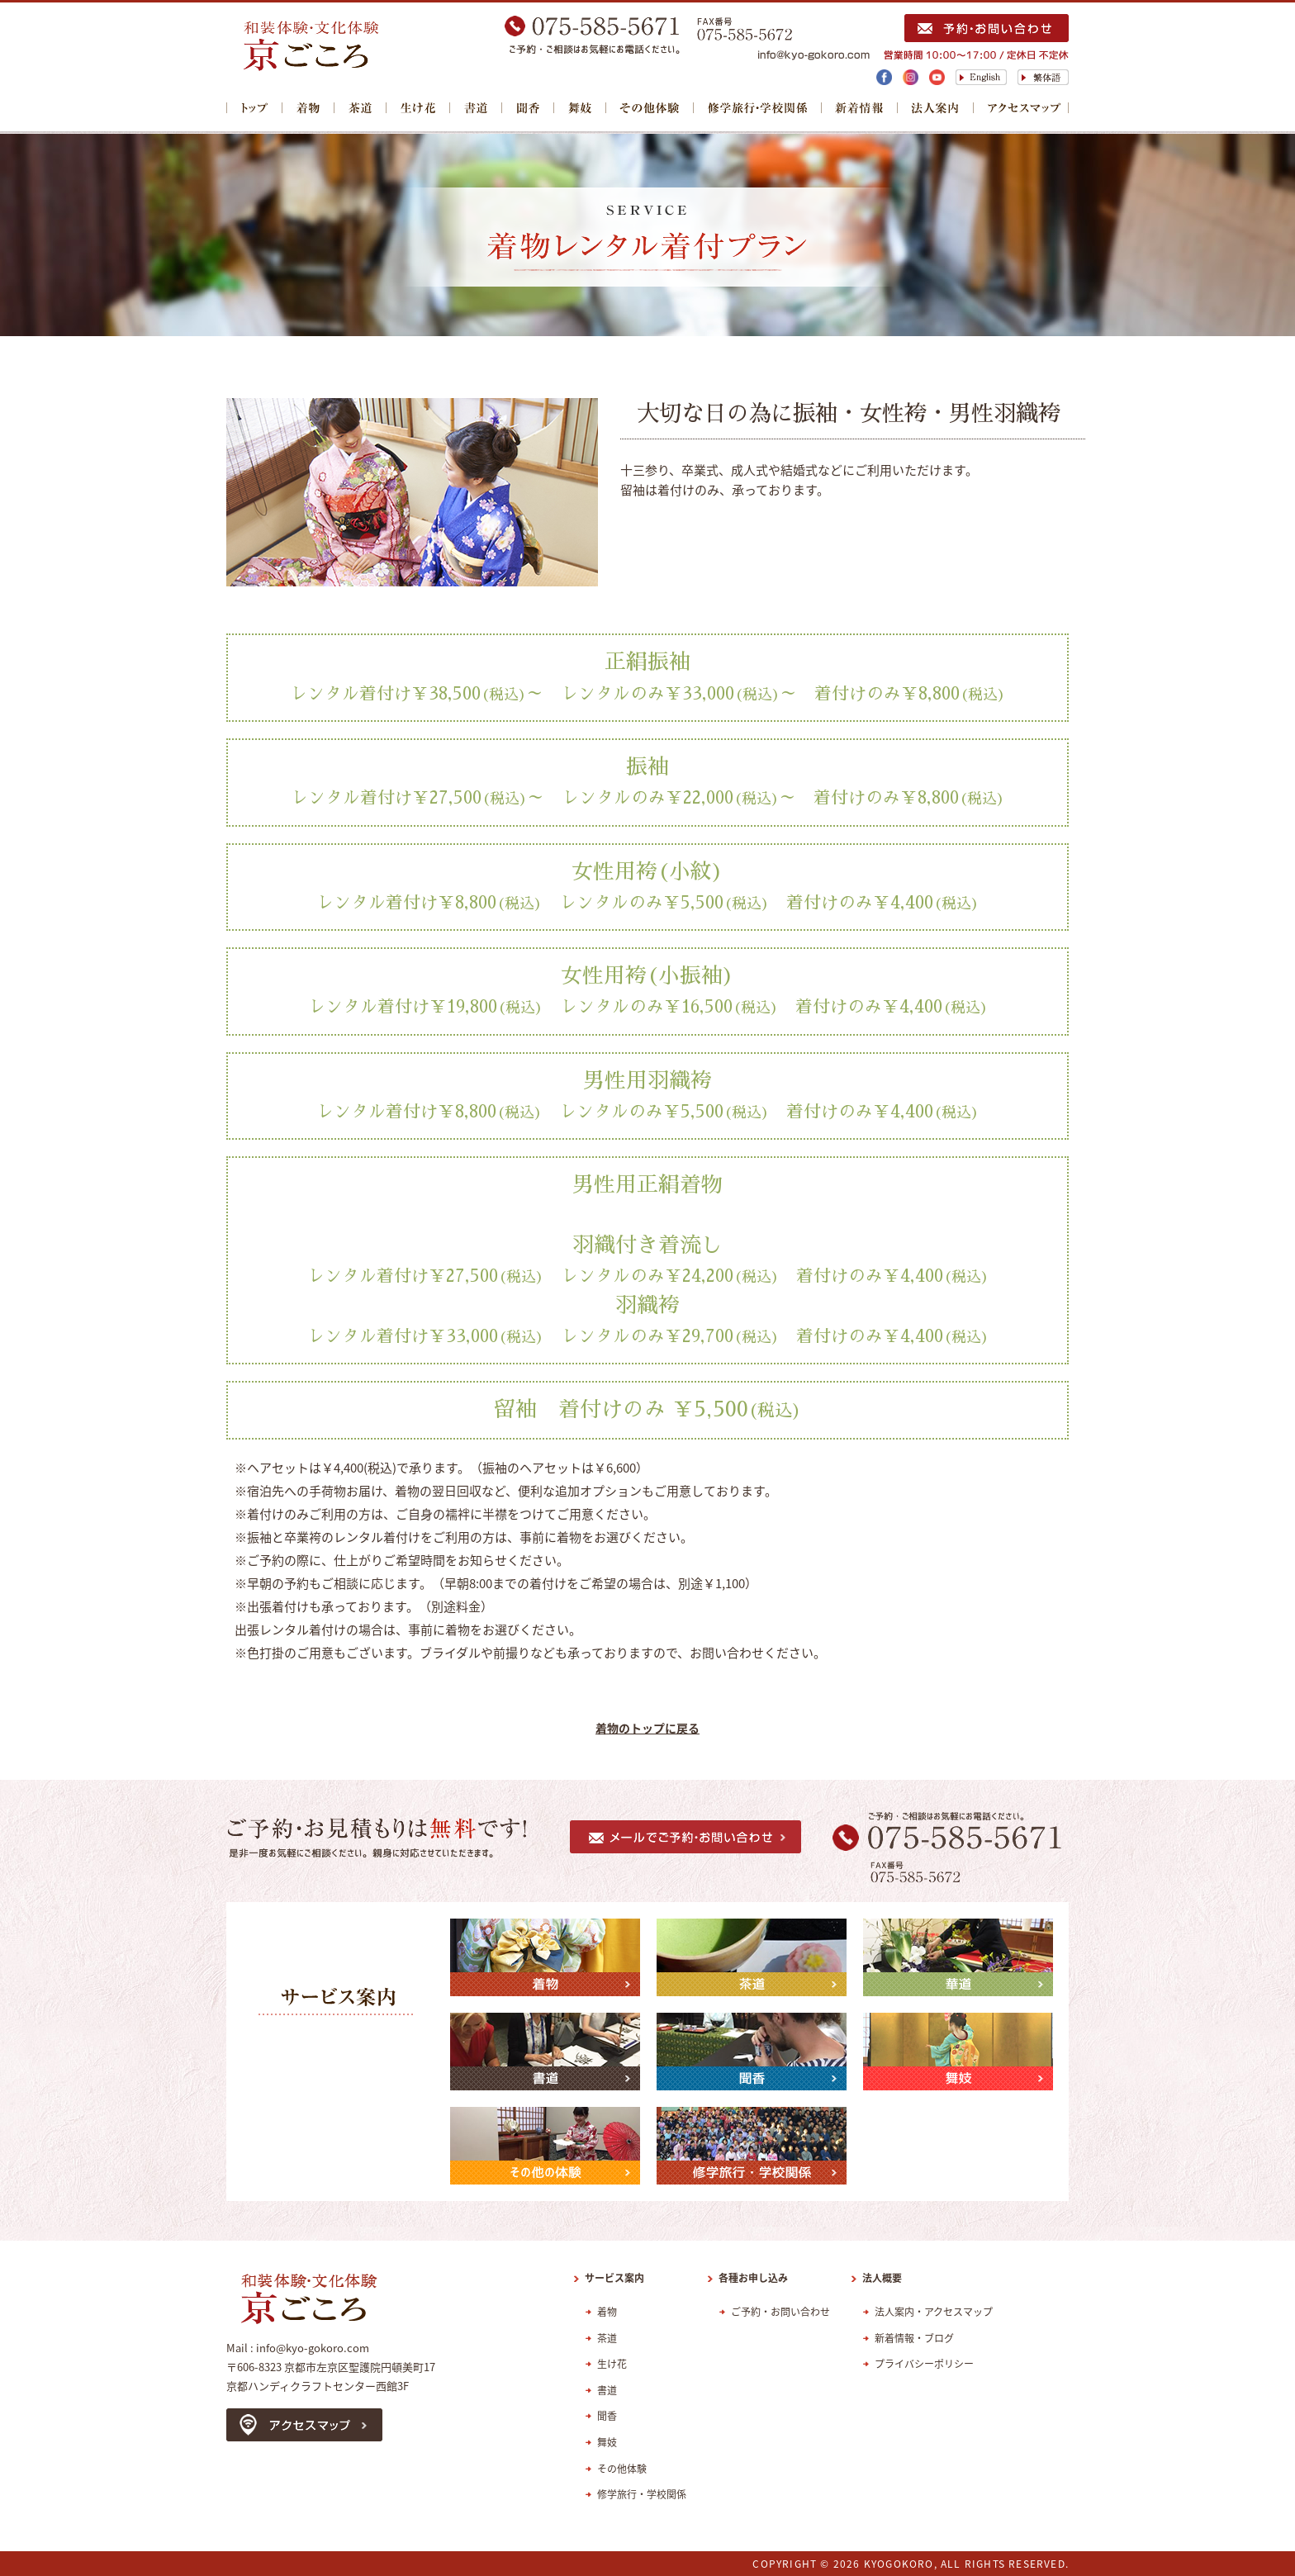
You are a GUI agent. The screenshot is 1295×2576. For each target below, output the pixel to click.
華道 (418, 109)
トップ (254, 109)
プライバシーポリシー (924, 2363)
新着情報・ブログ (914, 2338)
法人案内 (936, 109)
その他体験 (650, 109)
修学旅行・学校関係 (758, 109)
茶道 (360, 109)
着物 (308, 109)
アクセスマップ (1021, 109)
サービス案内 (614, 2277)
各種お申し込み (753, 2277)
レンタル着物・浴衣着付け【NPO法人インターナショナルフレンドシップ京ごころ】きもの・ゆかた (362, 46)
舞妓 (580, 109)
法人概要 (882, 2277)
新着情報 (860, 109)
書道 (476, 109)
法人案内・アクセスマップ (934, 2311)
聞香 (528, 109)
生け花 (612, 2363)
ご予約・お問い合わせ (780, 2311)
